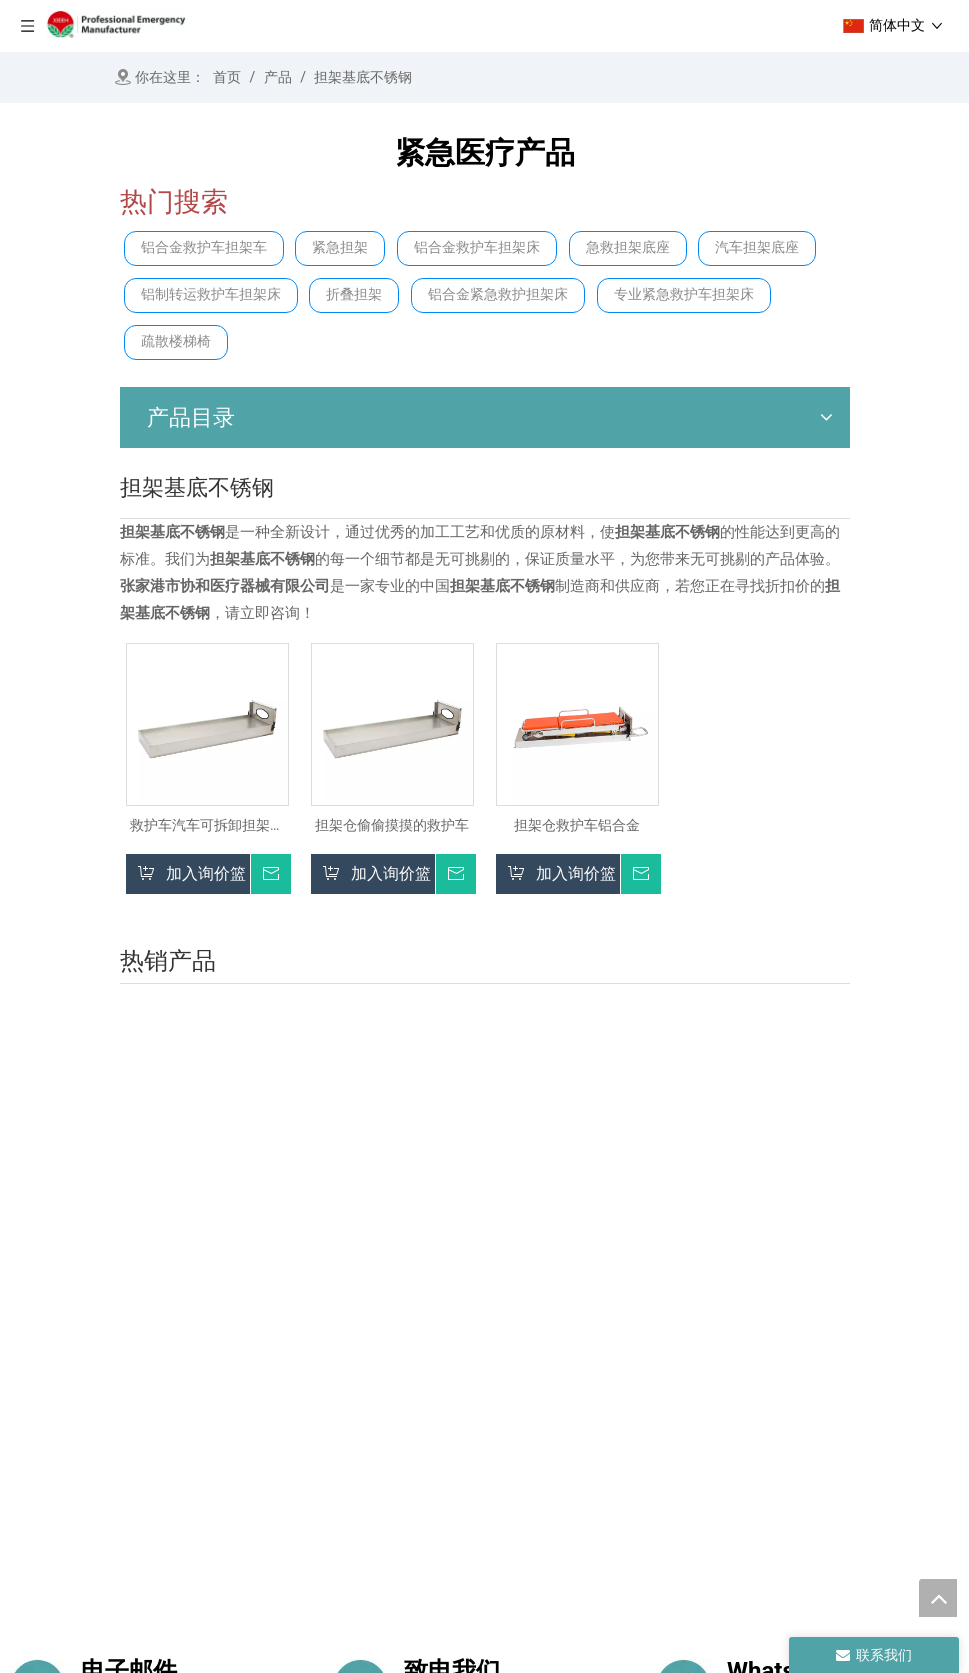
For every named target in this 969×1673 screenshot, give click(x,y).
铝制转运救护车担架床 (211, 294)
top (938, 1598)
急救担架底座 (628, 247)
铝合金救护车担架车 (204, 247)
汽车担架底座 (757, 247)
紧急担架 (340, 247)
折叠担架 (354, 294)
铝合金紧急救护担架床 (498, 294)
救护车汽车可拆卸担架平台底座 (207, 825)
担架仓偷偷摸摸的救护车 (392, 825)
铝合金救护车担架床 (477, 247)
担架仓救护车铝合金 (577, 825)
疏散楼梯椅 (176, 341)
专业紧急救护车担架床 (684, 294)
